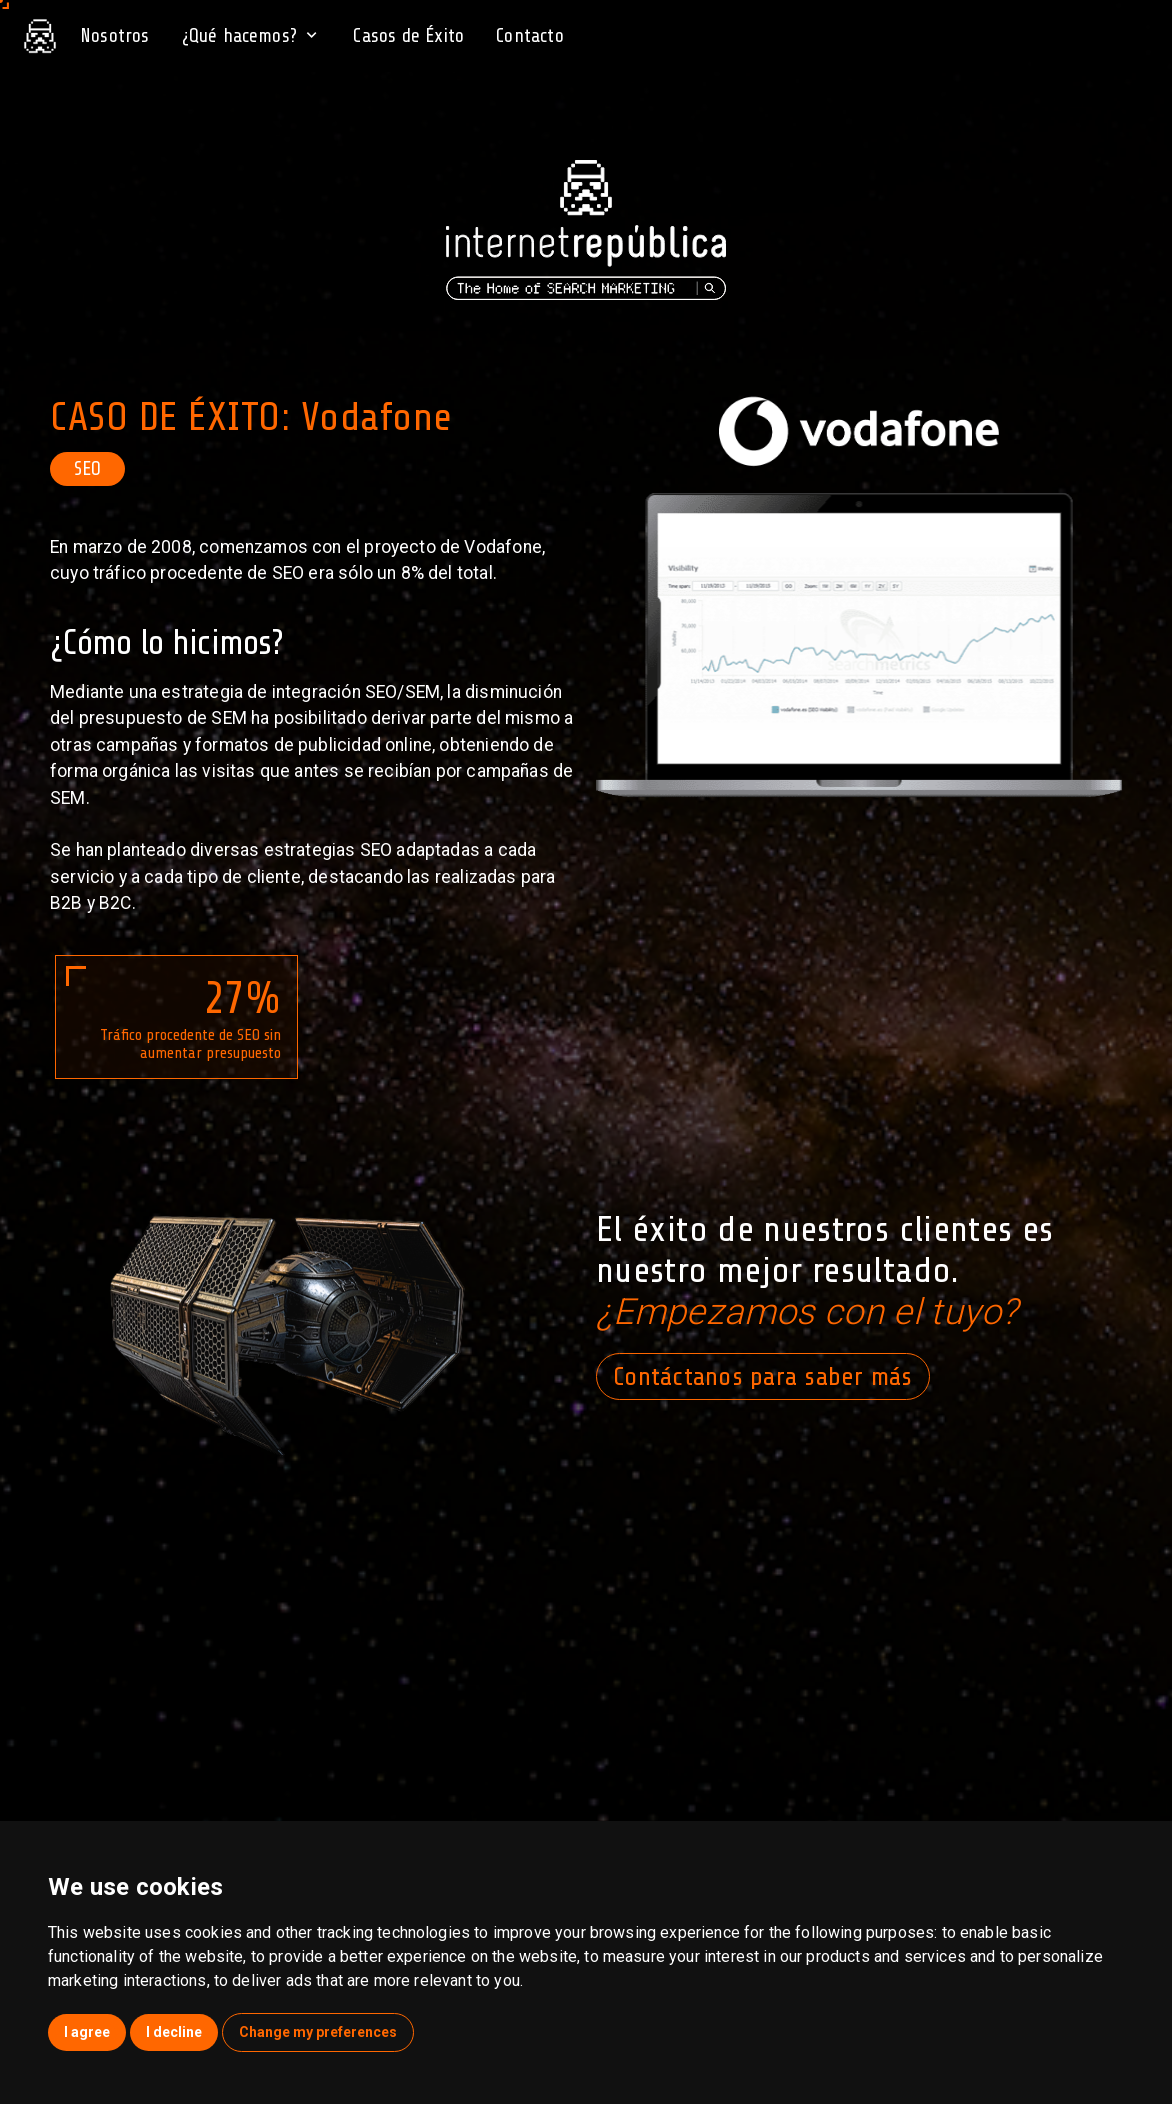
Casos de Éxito (408, 36)
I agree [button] (87, 2032)
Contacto (530, 36)
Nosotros (115, 36)
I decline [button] (174, 2032)
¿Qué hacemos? (252, 36)
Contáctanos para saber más (763, 1376)
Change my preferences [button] (318, 2032)
